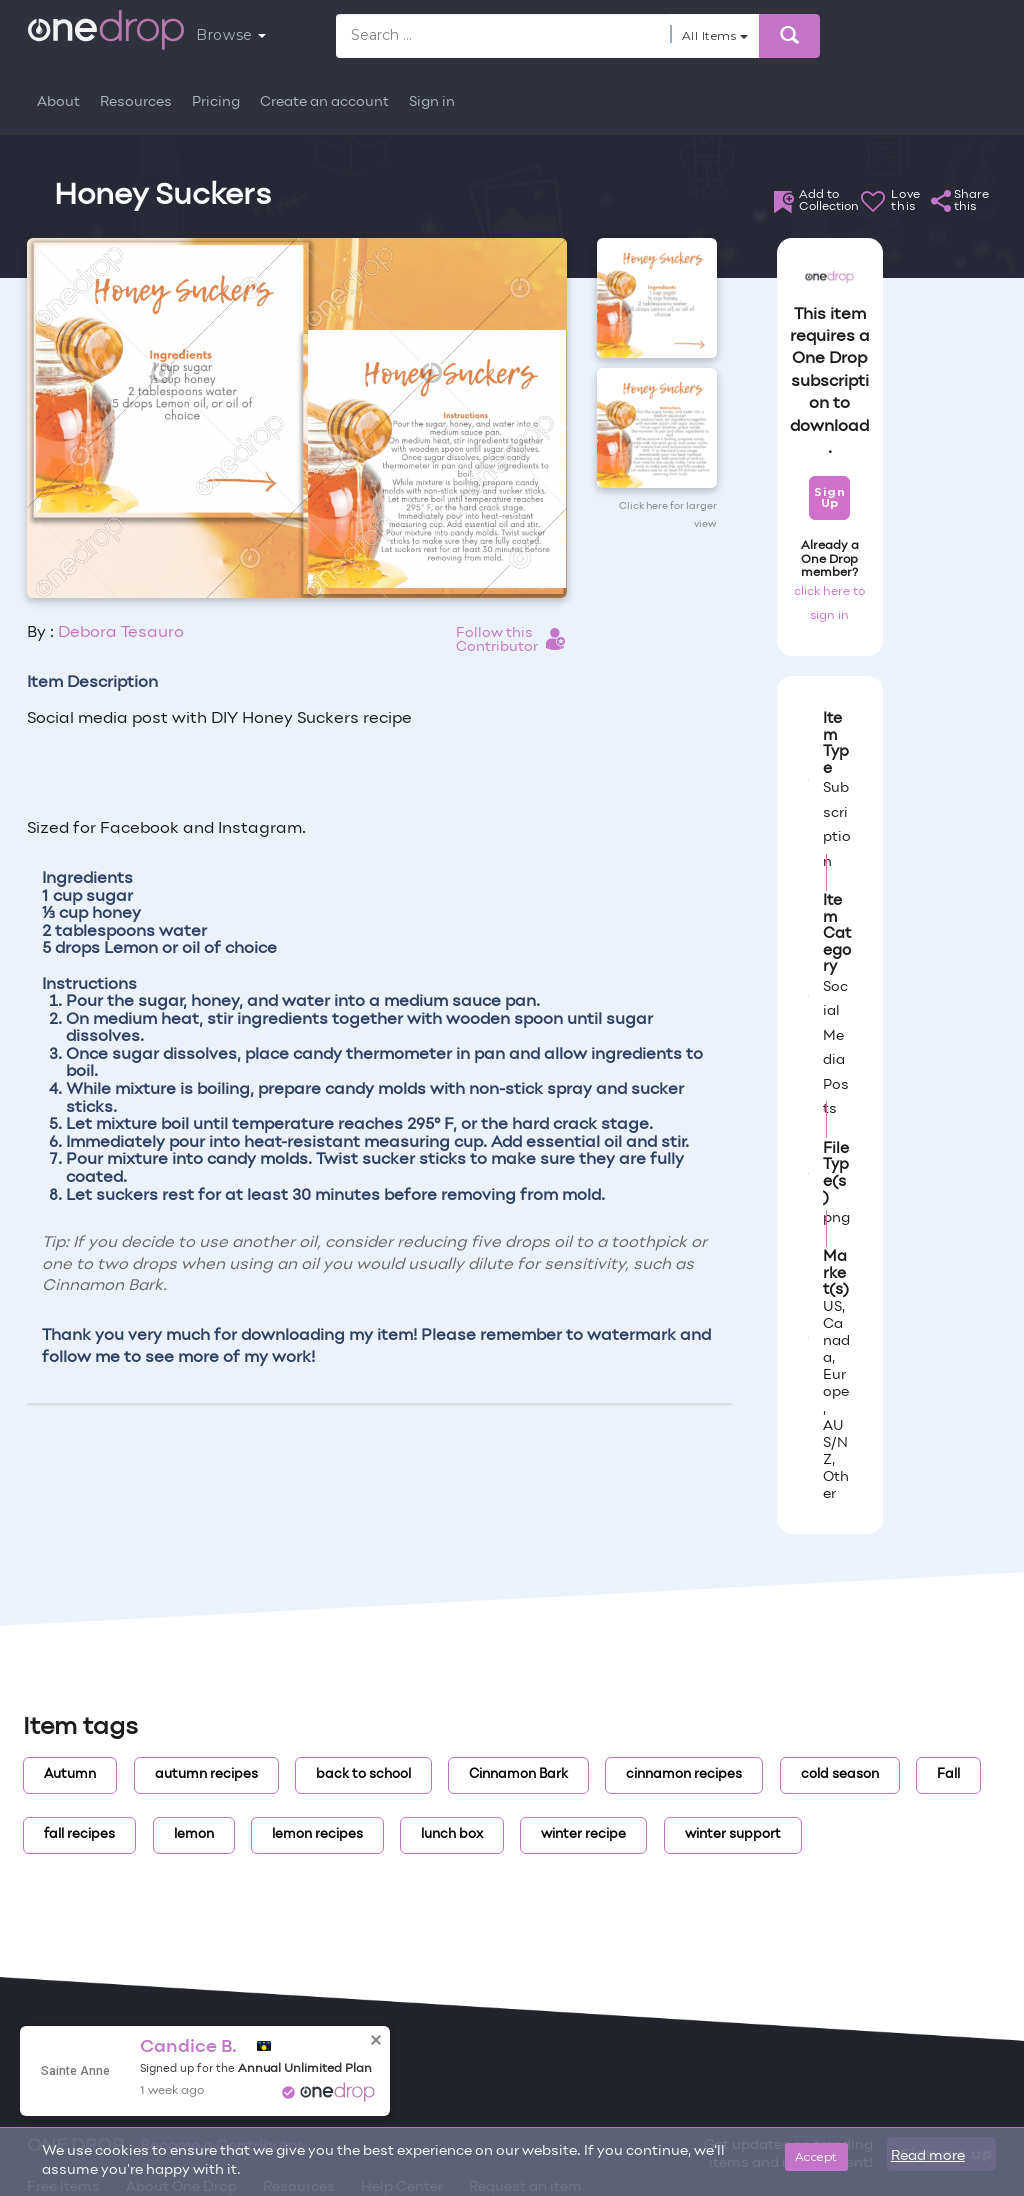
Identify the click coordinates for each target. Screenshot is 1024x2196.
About (58, 102)
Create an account (324, 102)
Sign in (432, 102)
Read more (928, 2156)
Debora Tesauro (121, 633)
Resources (136, 102)
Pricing (216, 102)
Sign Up (829, 497)
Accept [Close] (816, 2156)
